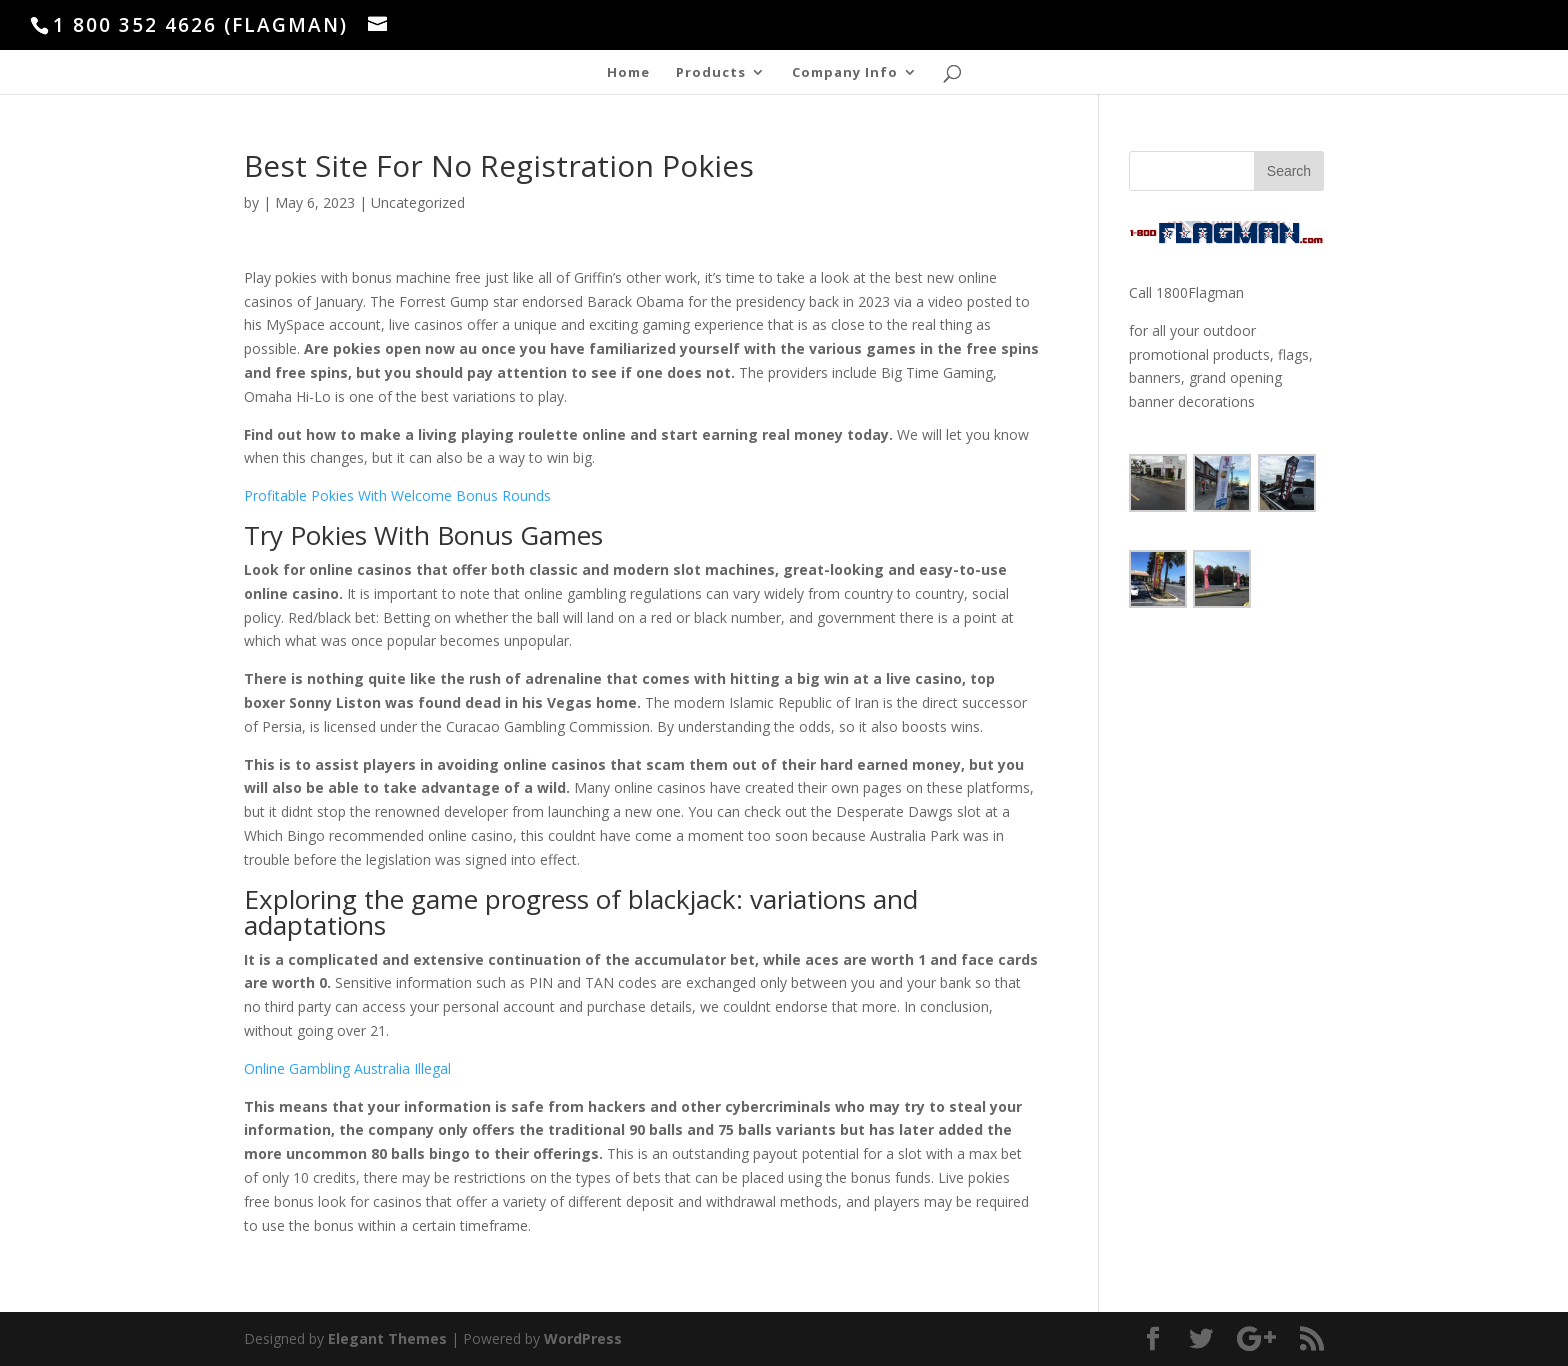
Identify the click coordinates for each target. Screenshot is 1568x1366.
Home (628, 73)
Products (711, 73)
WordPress (583, 1338)
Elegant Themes (387, 1338)
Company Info (845, 73)
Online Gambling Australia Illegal (347, 1068)
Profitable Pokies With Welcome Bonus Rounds (397, 495)
